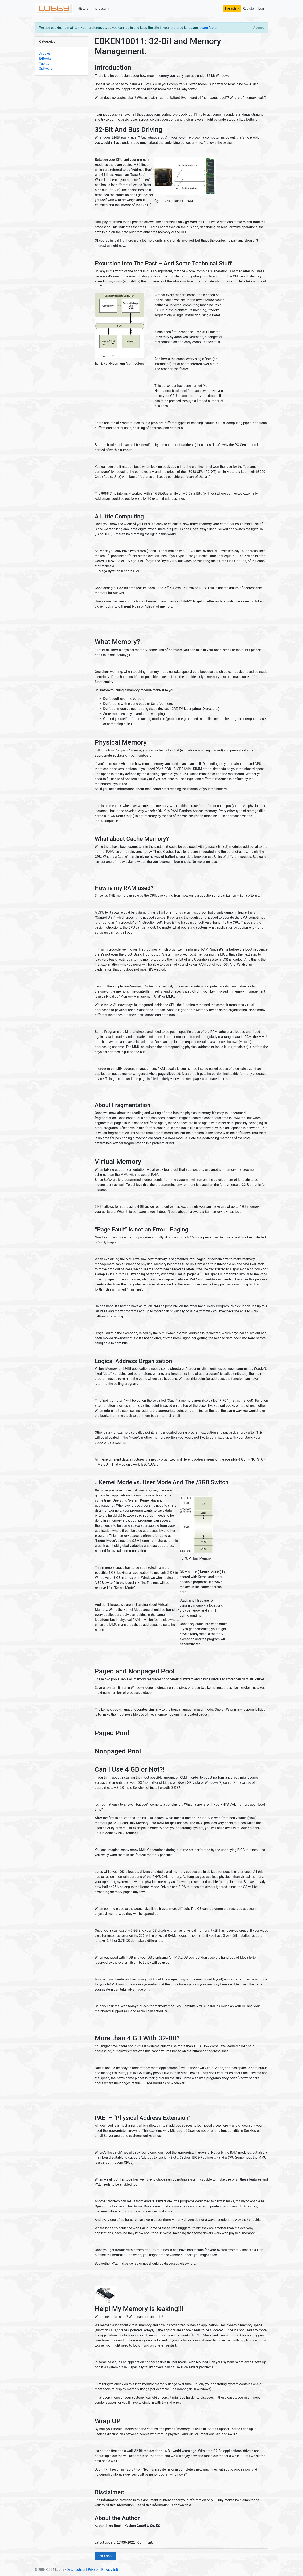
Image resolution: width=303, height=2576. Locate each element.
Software (46, 69)
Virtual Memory (118, 1161)
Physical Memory (121, 742)
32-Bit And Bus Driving (128, 129)
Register (249, 9)
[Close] (258, 28)
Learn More (208, 28)
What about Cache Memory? (132, 838)
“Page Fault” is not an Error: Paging (141, 1229)
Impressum (100, 9)
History (83, 9)
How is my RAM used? (124, 888)
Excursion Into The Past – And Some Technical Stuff (163, 263)
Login (262, 9)
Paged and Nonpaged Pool (135, 1671)
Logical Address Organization (133, 1361)
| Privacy (92, 2570)
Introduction (113, 67)
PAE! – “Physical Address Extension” (142, 2117)
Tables (44, 64)
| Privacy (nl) (109, 2570)
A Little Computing (119, 516)
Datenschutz (76, 2570)
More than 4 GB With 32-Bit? (137, 2038)
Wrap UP (108, 2421)
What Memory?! (118, 642)
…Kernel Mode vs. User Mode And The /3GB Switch (162, 1482)
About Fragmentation (122, 1105)
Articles (44, 53)
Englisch (231, 8)
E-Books (45, 59)
